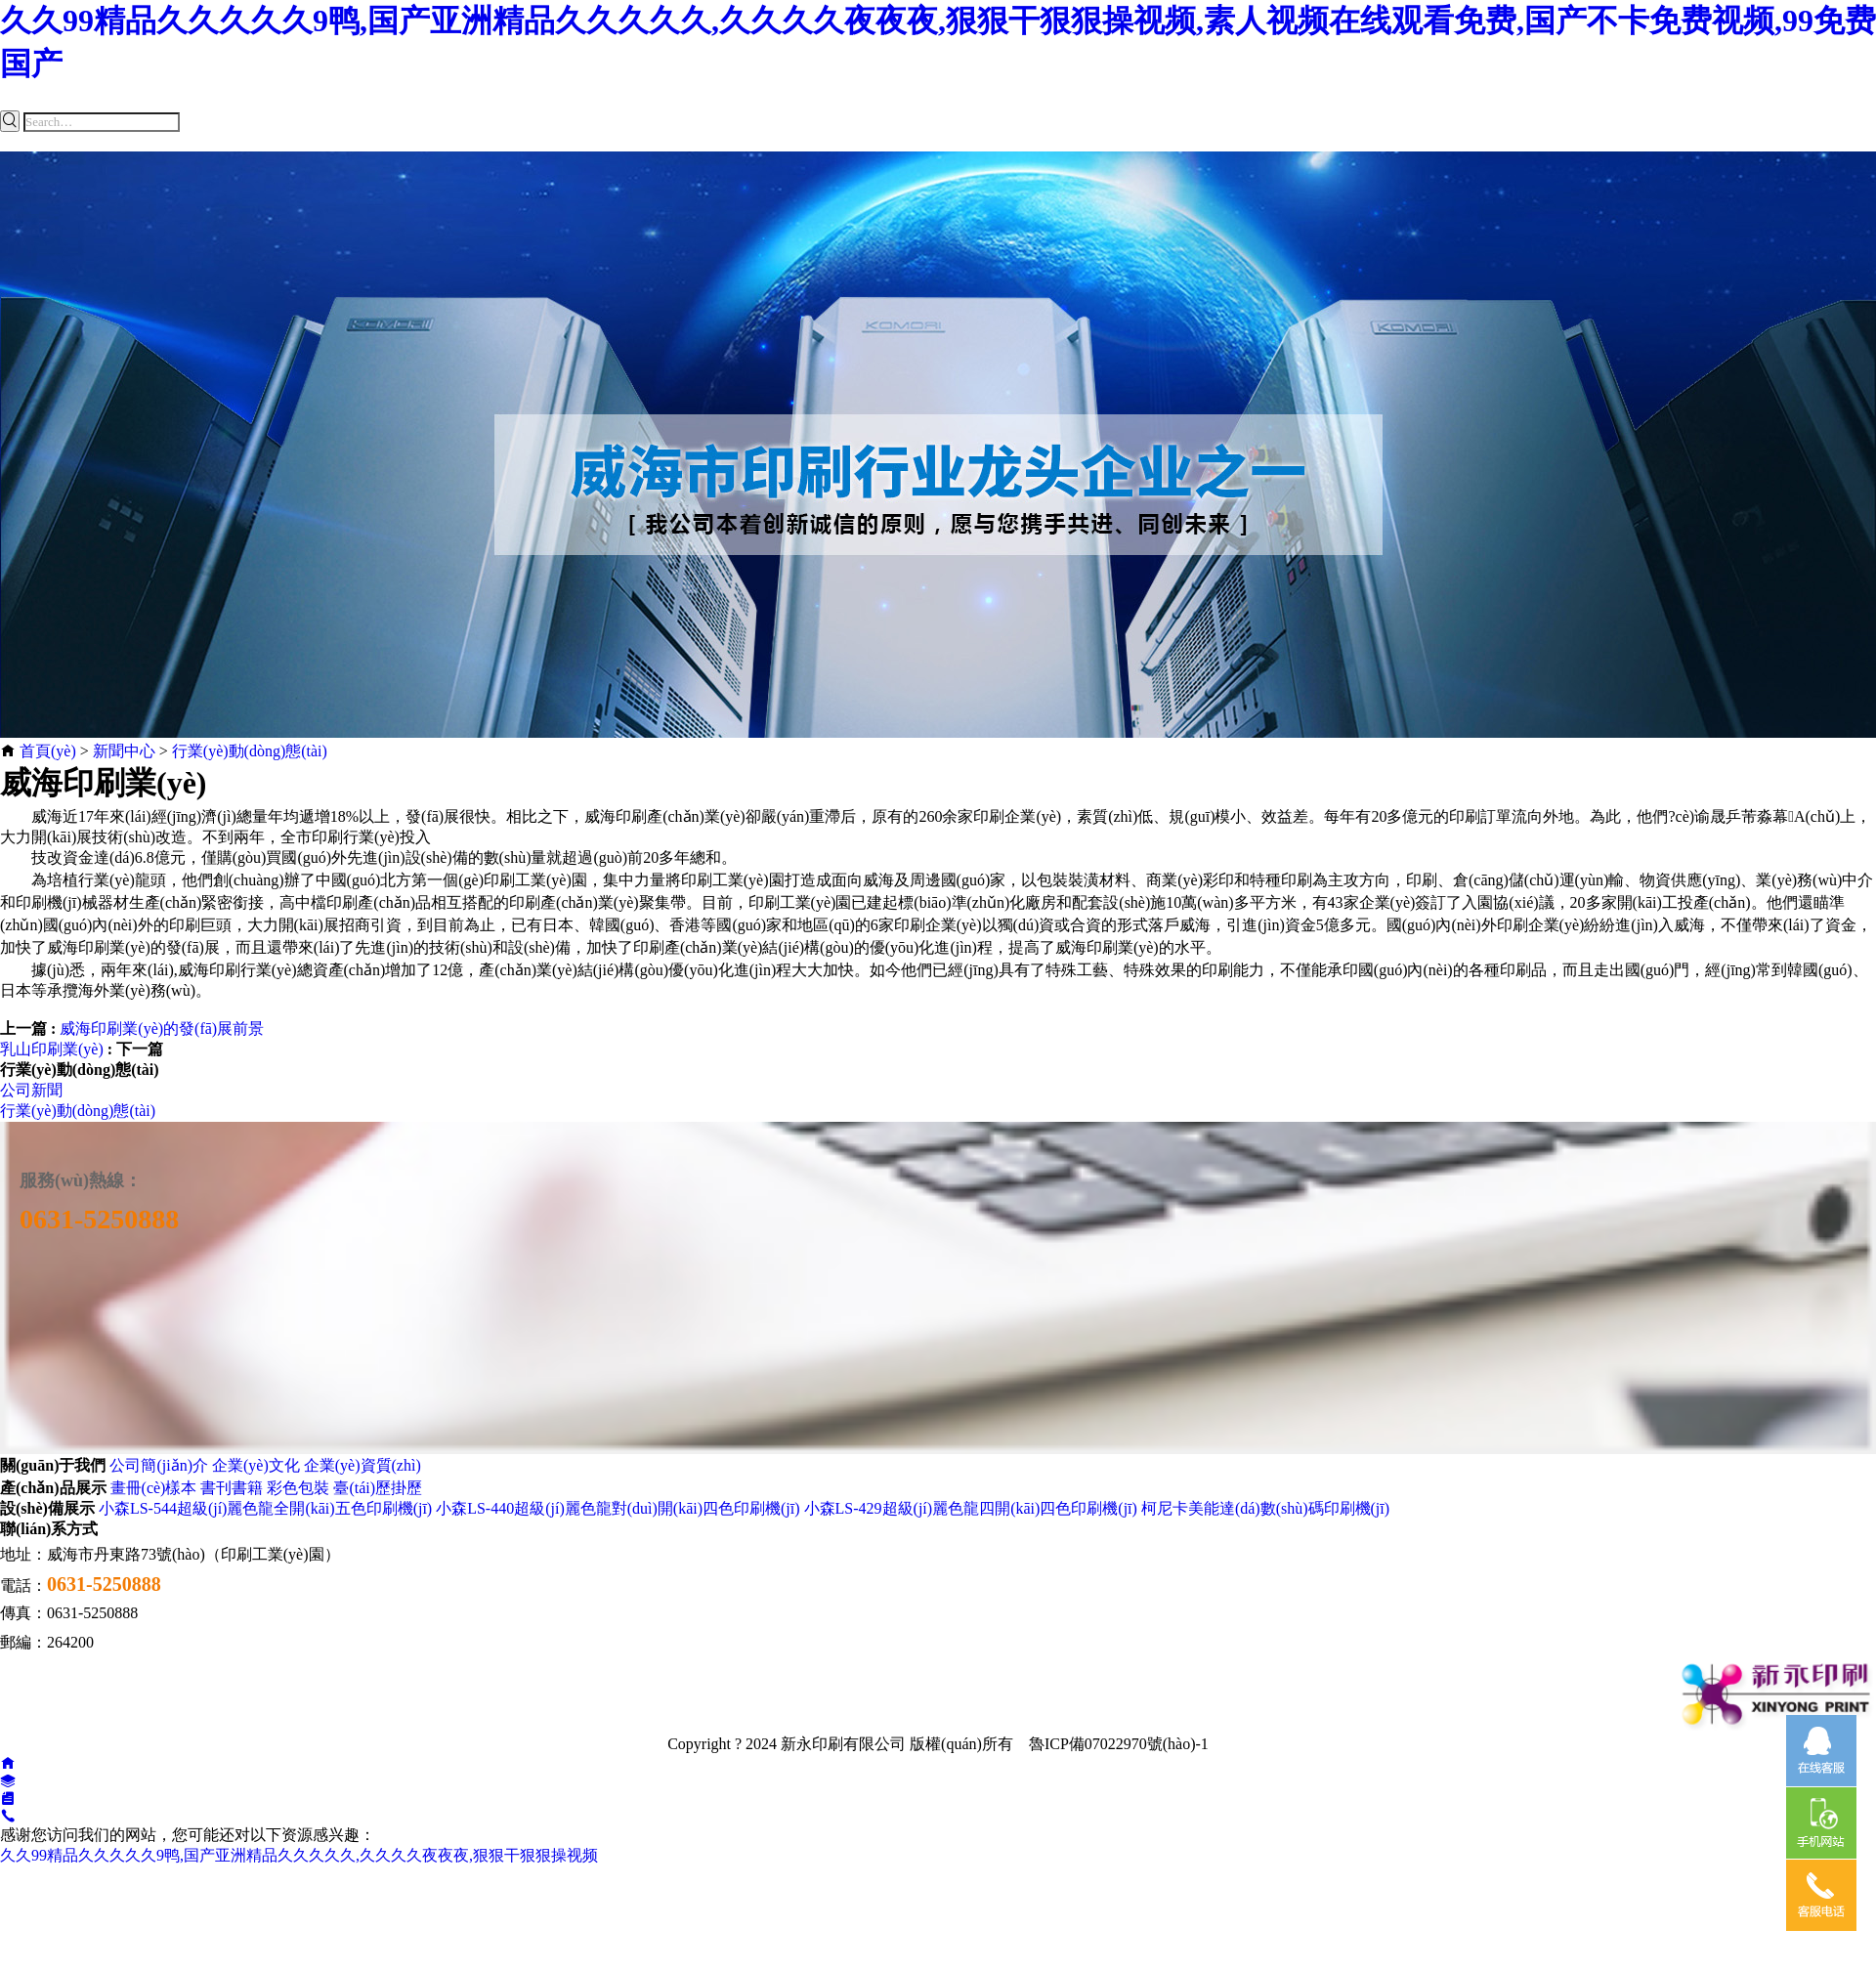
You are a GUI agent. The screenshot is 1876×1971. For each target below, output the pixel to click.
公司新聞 (31, 1090)
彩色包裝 (298, 1487)
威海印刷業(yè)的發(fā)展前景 (162, 1028)
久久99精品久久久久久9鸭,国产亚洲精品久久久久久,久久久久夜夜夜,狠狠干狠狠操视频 (299, 1855)
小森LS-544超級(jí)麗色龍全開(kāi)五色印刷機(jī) (265, 1508)
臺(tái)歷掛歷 (377, 1487)
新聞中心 (124, 751)
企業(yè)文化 (256, 1465)
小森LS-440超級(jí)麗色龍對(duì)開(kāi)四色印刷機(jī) (617, 1508)
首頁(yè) (48, 751)
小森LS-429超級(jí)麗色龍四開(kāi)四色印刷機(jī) (970, 1508)
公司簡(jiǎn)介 (158, 1465)
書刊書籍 (231, 1487)
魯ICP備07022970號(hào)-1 (1119, 1743)
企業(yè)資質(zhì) (362, 1465)
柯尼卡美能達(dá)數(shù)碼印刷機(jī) (1265, 1508)
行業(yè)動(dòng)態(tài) (249, 751)
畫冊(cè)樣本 (153, 1487)
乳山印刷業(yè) (52, 1049)
